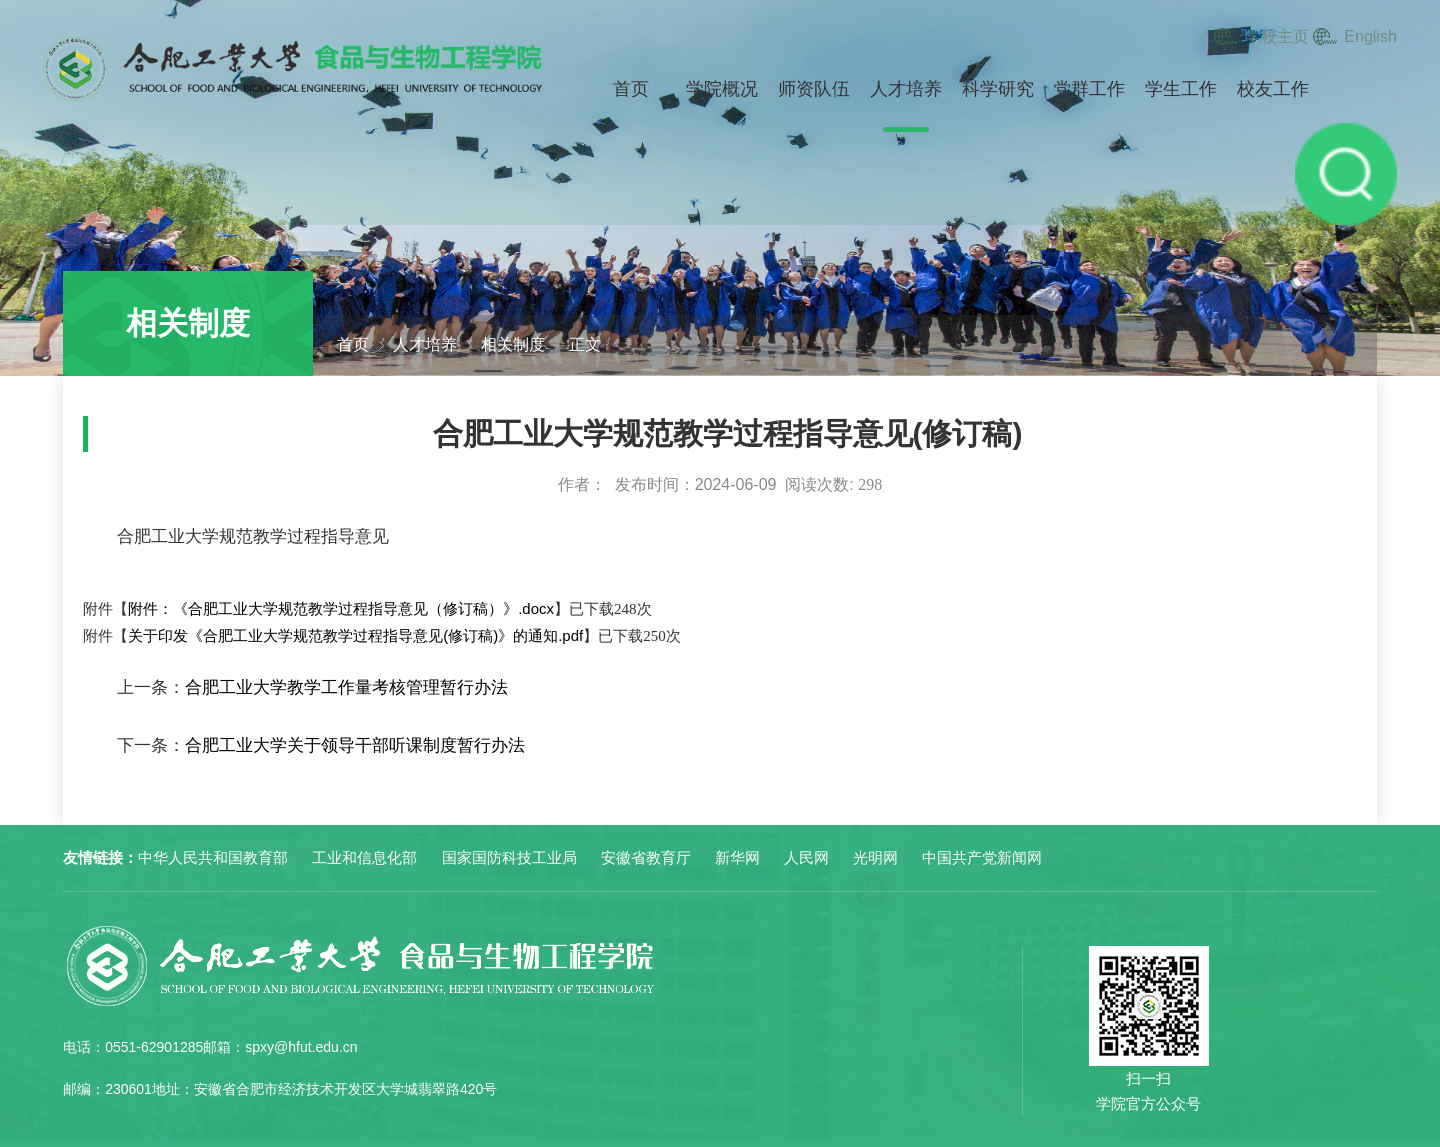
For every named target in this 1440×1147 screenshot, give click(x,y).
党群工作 (1089, 89)
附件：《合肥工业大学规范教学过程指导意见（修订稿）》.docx (341, 608)
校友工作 (1273, 89)
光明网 (875, 857)
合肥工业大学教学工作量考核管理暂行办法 (346, 687)
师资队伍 (814, 89)
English (1370, 36)
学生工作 (1181, 89)
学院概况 (722, 89)
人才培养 (906, 89)
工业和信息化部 (364, 857)
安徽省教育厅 (646, 857)
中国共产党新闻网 (982, 857)
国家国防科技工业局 (509, 857)
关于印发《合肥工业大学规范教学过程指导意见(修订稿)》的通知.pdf (355, 635)
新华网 (737, 857)
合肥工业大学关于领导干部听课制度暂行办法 (355, 745)
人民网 (806, 857)
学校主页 (1277, 36)
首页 (631, 89)
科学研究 (998, 89)
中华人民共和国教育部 (213, 857)
